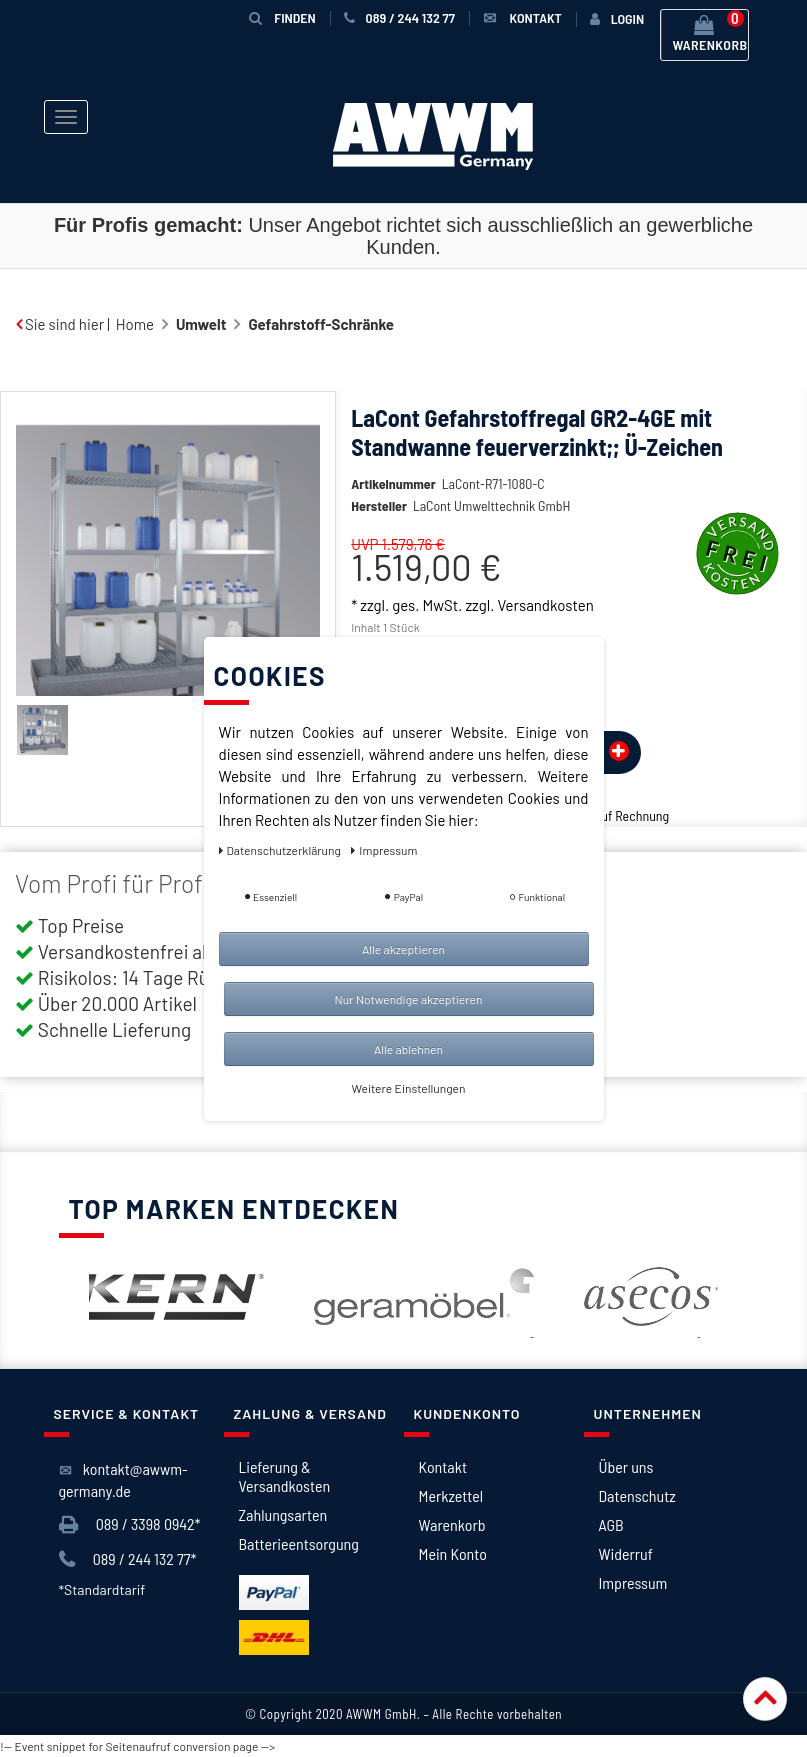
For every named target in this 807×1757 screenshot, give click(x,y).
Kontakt (443, 1466)
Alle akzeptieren (403, 949)
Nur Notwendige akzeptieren (409, 999)
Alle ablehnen (408, 1049)
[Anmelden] (617, 19)
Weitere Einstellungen (409, 1088)
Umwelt (201, 324)
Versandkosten (545, 605)
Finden (282, 17)
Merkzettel (451, 1495)
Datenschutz (637, 1495)
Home (135, 324)
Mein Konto (453, 1553)
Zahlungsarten (283, 1514)
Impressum (633, 1582)
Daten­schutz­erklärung (281, 850)
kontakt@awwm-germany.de (123, 1479)
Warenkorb (452, 1524)
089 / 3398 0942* (130, 1524)
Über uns (626, 1466)
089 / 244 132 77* (128, 1559)
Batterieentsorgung (299, 1543)
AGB (611, 1524)
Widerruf (626, 1553)
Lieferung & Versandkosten (285, 1476)
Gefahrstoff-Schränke (321, 324)
